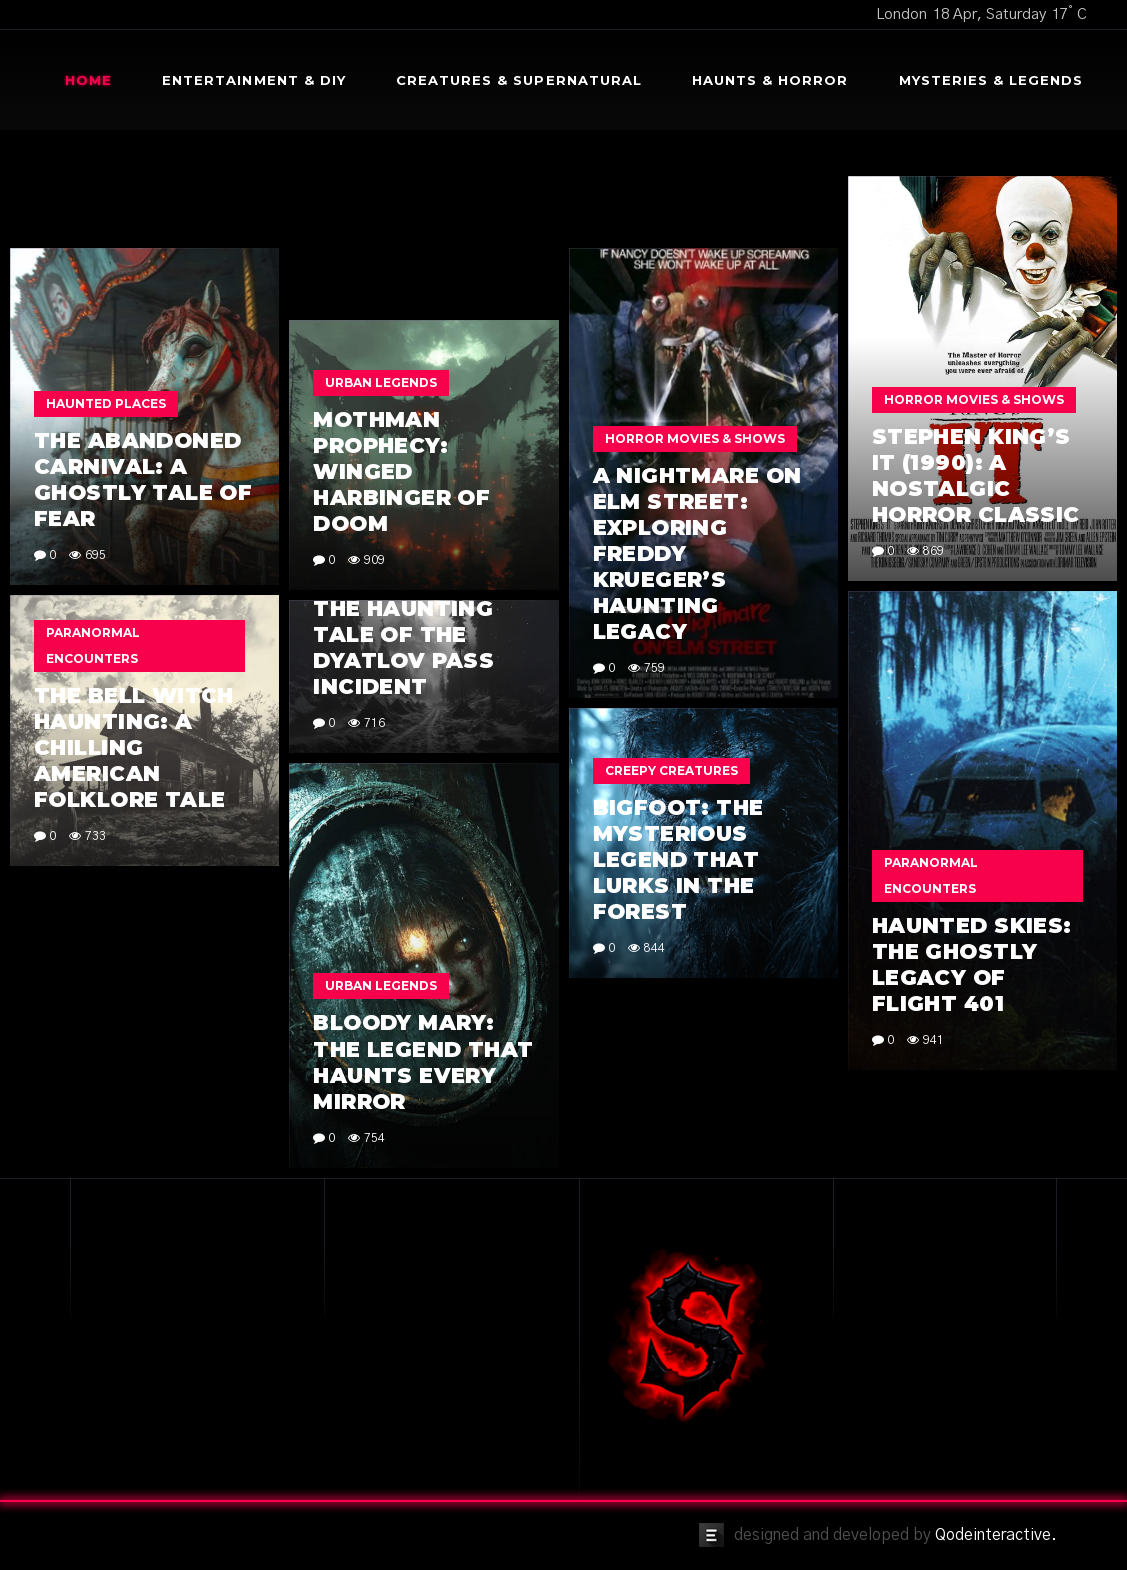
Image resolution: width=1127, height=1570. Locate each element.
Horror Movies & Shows (974, 399)
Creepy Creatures (671, 770)
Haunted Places (106, 403)
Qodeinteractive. (996, 1535)
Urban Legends (381, 382)
